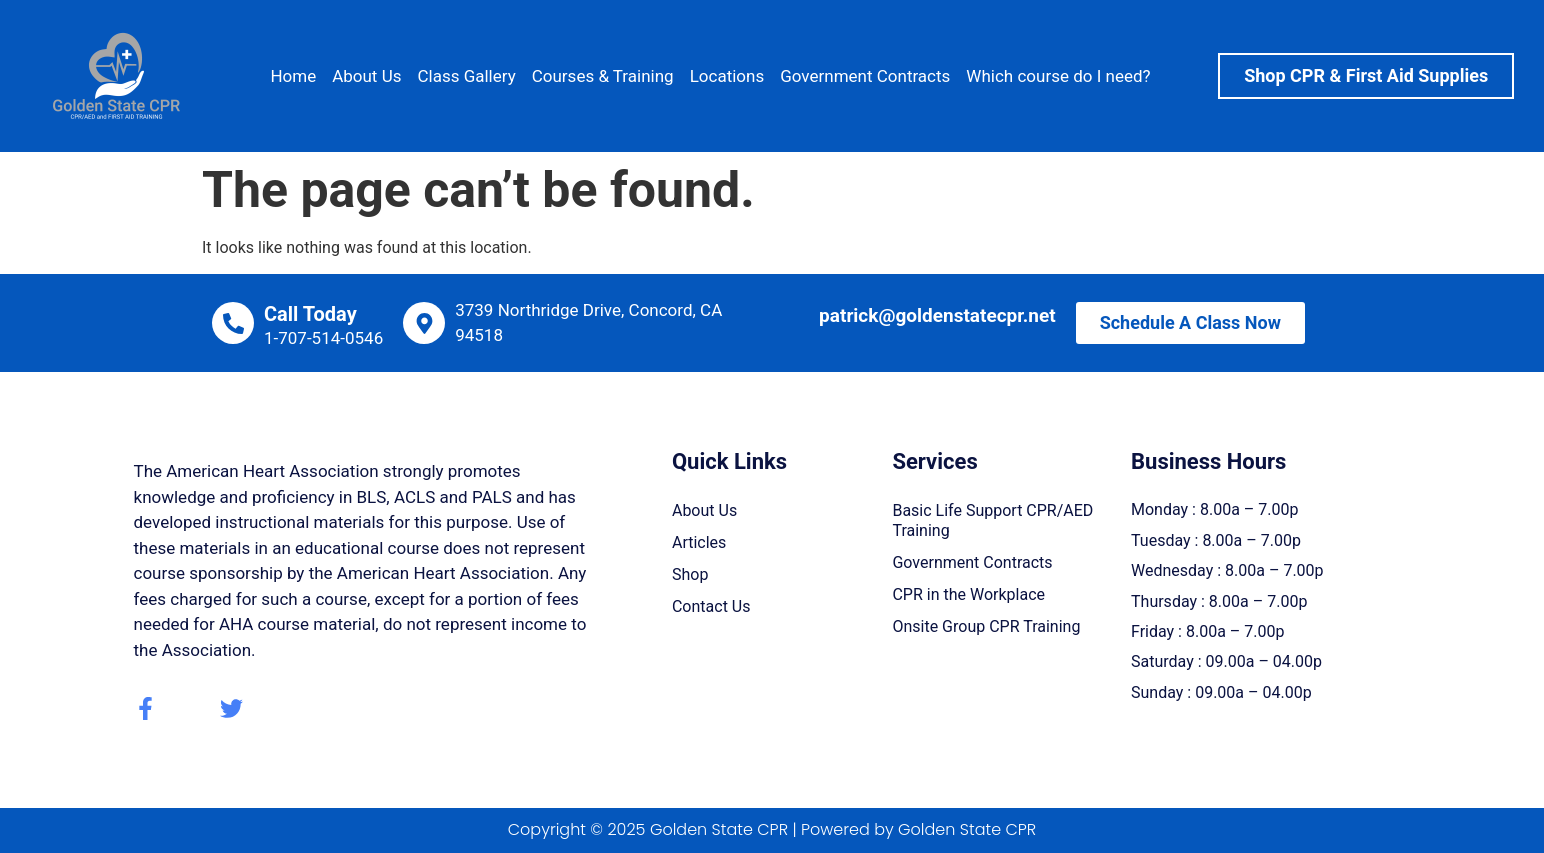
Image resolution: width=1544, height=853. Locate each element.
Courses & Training (603, 76)
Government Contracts (865, 76)
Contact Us (711, 606)
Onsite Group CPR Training (986, 626)
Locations (727, 76)
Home (293, 76)
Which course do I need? (1058, 76)
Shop (690, 574)
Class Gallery (466, 76)
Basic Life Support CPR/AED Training (992, 520)
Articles (699, 542)
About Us (366, 76)
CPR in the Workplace (968, 594)
